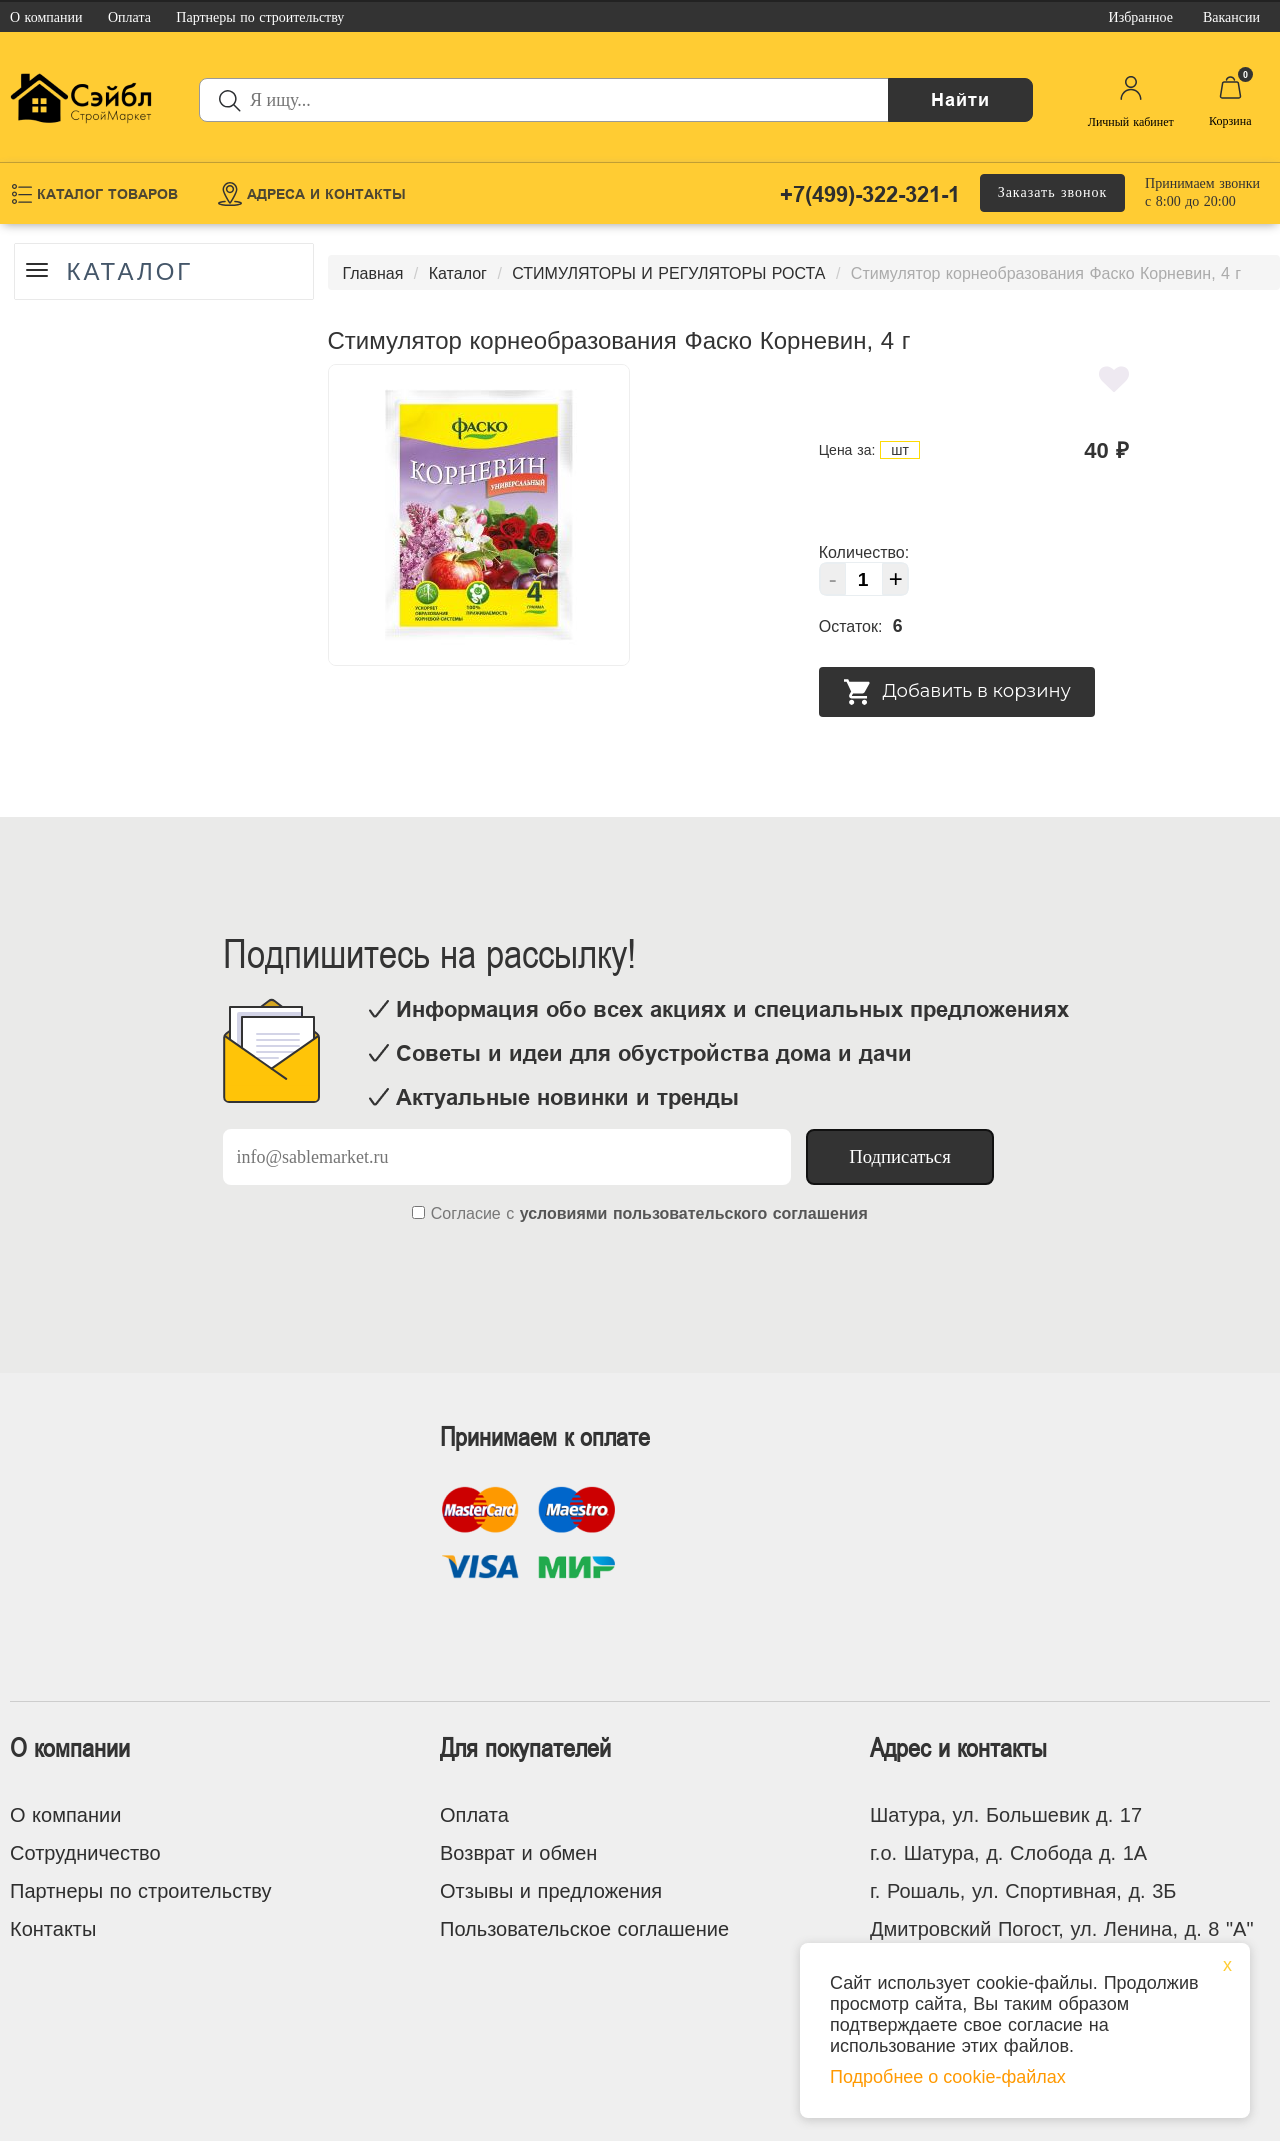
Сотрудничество (85, 1853)
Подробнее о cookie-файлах (948, 2077)
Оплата (474, 1815)
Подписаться (900, 1156)
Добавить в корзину (957, 692)
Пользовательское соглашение (584, 1929)
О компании (65, 1815)
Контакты (53, 1929)
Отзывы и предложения (551, 1891)
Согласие (466, 1213)
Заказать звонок (1053, 192)
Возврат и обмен (518, 1853)
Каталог (136, 272)
